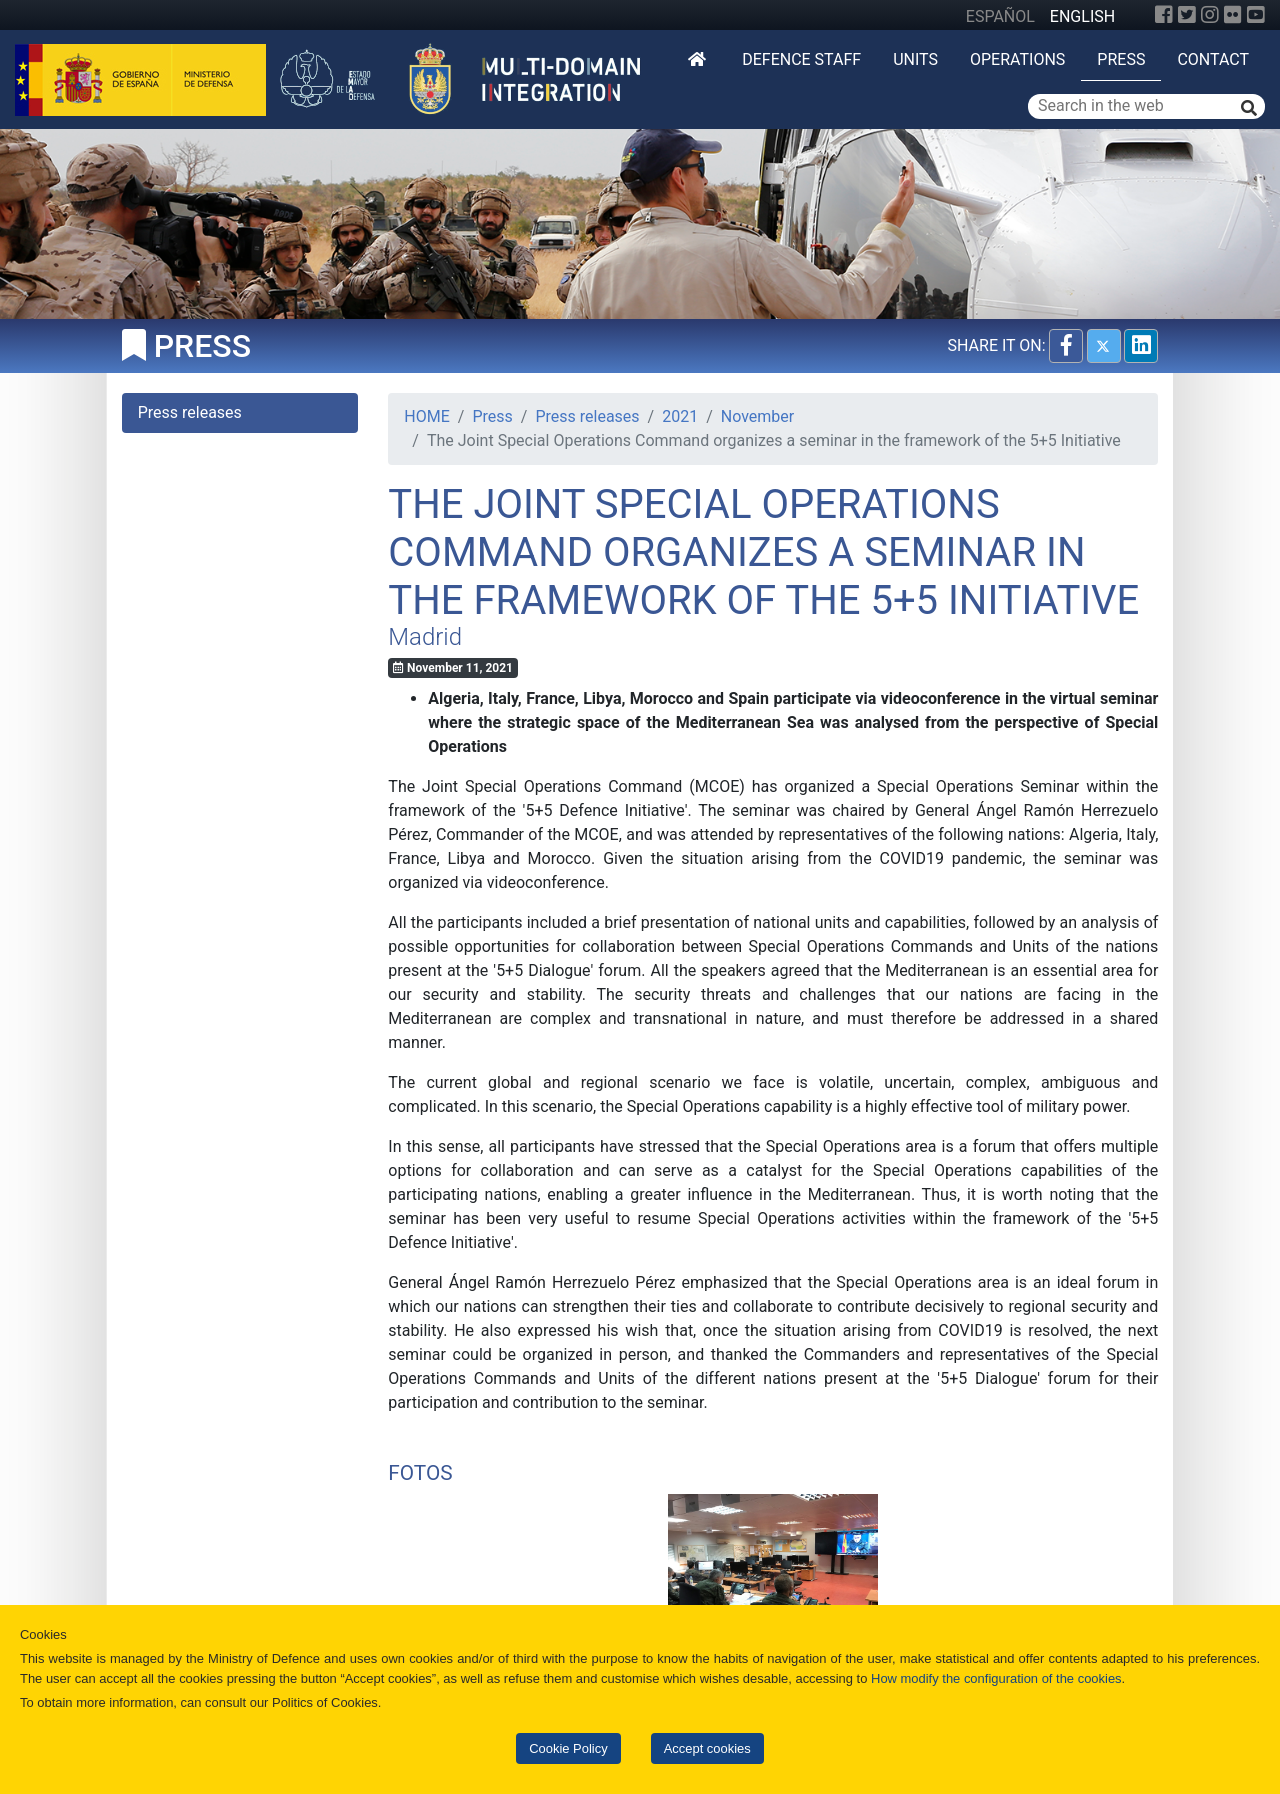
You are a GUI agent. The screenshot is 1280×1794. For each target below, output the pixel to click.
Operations (1017, 59)
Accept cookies (707, 1748)
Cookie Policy (568, 1748)
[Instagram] (1210, 15)
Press (1121, 59)
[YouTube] (1256, 15)
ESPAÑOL (1000, 16)
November (757, 416)
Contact (1213, 59)
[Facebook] (1164, 15)
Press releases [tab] (190, 412)
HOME (426, 416)
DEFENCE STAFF (801, 59)
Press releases (587, 416)
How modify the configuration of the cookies (996, 1678)
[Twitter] (1187, 15)
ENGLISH (1082, 16)
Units (915, 59)
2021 (680, 416)
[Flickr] (1233, 15)
